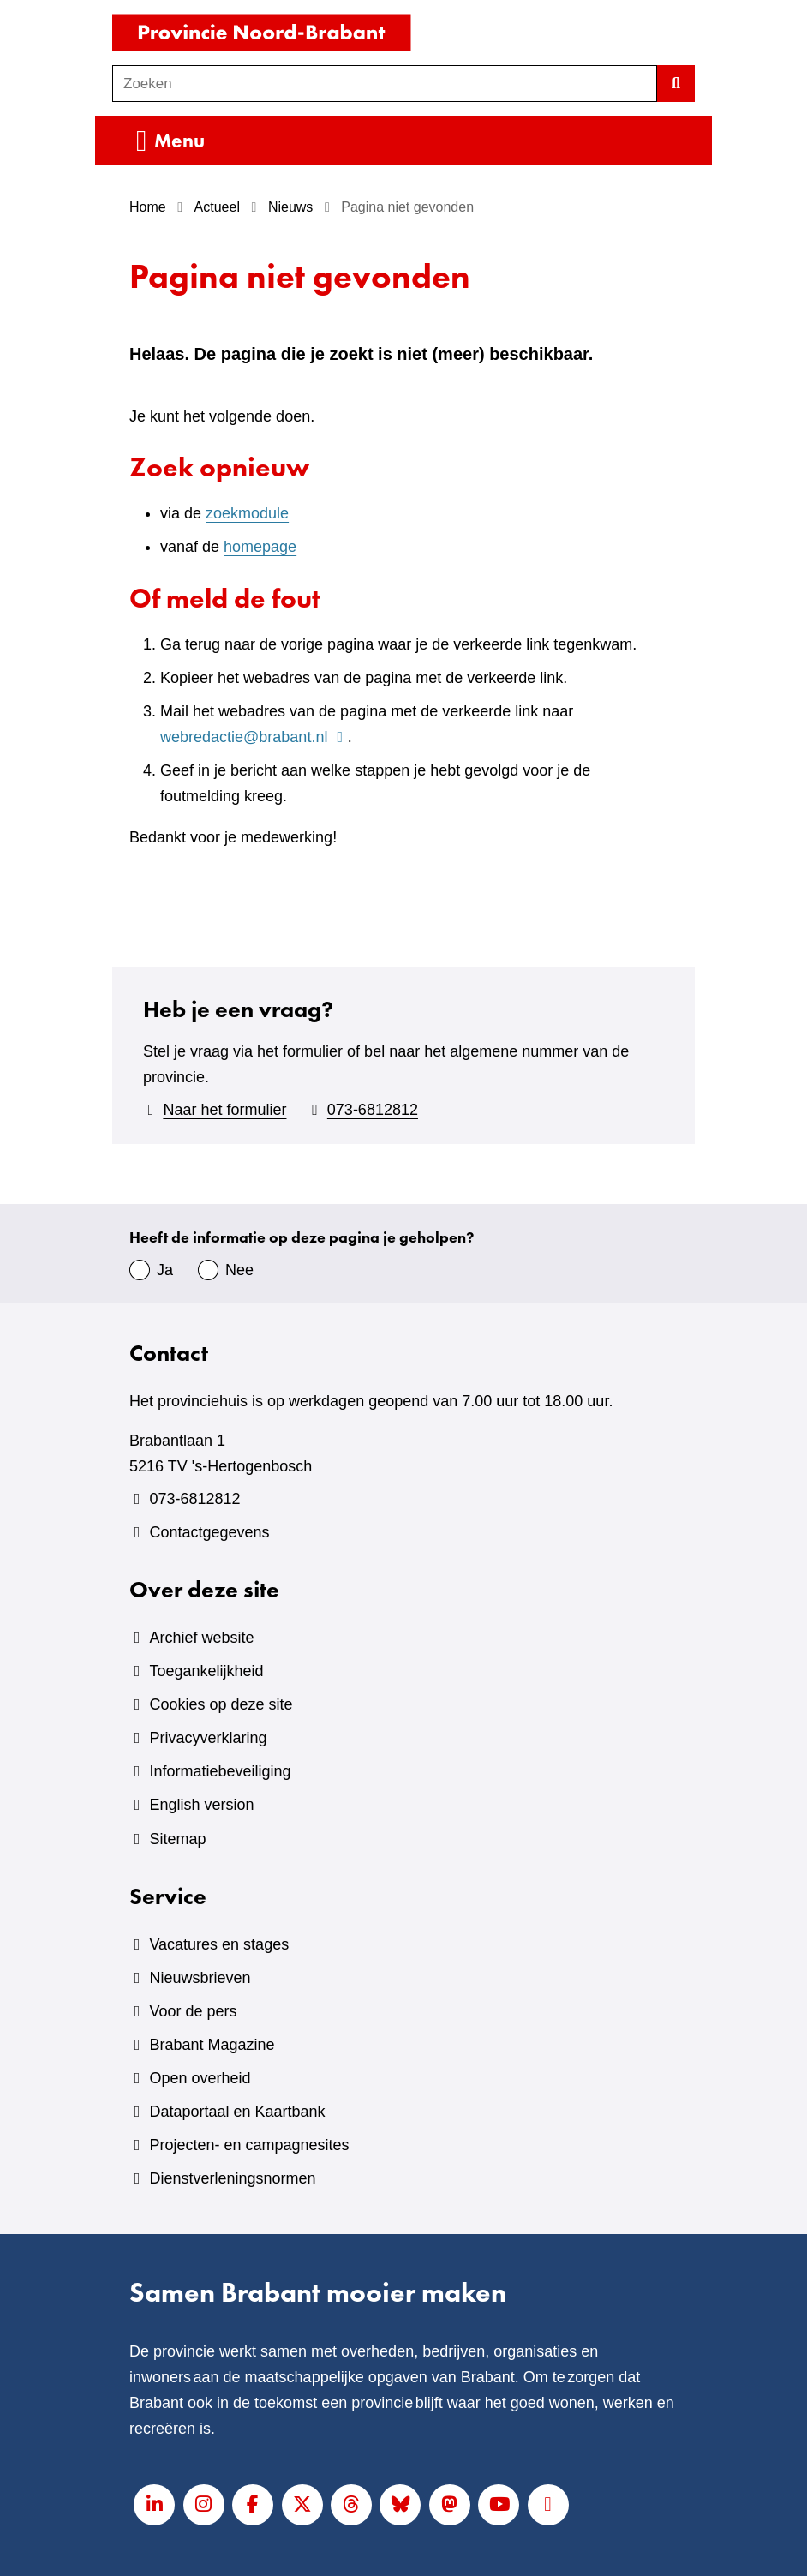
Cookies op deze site (220, 1704)
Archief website (201, 1637)
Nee (239, 1270)
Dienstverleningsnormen (232, 2178)
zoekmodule (247, 513)
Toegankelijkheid (206, 1671)
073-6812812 (372, 1109)
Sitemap (177, 1839)
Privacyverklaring (207, 1737)
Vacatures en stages (219, 1944)
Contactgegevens (209, 1532)
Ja (165, 1270)
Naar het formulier (224, 1109)
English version (201, 1804)
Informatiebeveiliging (219, 1771)
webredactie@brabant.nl (254, 737)
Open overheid (199, 2078)
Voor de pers (192, 2011)
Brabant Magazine (211, 2044)
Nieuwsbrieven (199, 1977)
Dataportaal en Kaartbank (237, 2111)
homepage (260, 546)
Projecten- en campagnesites (249, 2145)
